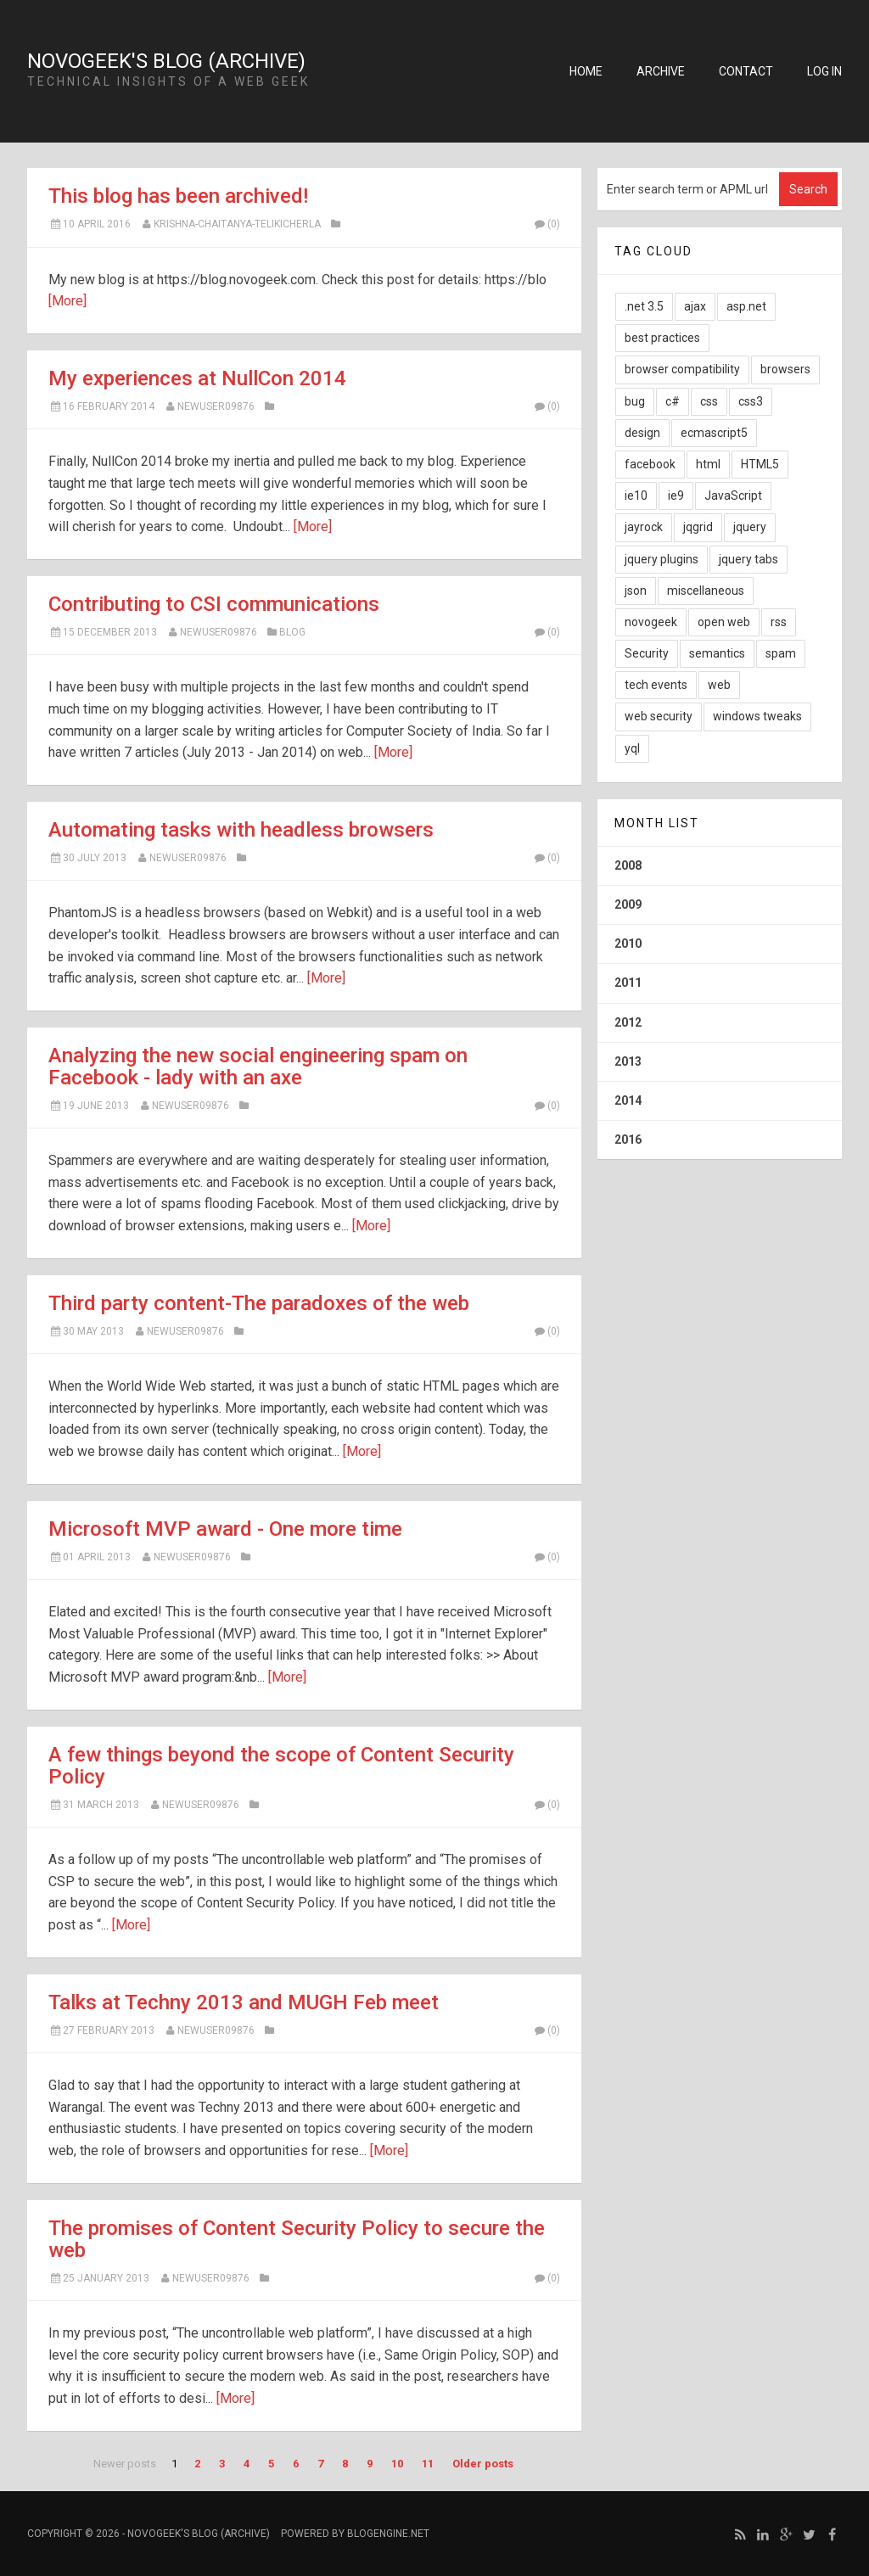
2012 (628, 1022)
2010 (628, 943)
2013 (628, 1061)
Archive (660, 71)
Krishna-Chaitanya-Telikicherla (237, 224)
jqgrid (698, 527)
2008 (628, 865)
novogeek (651, 622)
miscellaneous (705, 590)
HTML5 (760, 464)
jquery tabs (748, 559)
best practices (662, 337)
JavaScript (733, 495)
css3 (750, 401)
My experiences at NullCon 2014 (197, 378)
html (708, 464)
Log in (824, 71)
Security (647, 653)
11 (428, 2463)
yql (632, 748)
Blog (292, 632)
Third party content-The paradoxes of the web (258, 1303)
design (642, 433)
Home (586, 71)
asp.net (746, 306)
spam (780, 653)
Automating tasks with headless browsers (241, 830)
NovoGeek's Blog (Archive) (166, 61)
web (719, 685)
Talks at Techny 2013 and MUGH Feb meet (243, 2002)
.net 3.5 (644, 306)
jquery (749, 527)
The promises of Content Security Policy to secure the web (296, 2239)
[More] (67, 301)
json (636, 590)
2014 (628, 1100)
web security (658, 716)
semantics (717, 653)
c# (672, 401)
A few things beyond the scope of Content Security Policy (281, 1766)
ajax (695, 306)
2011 (628, 982)
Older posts (482, 2463)
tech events (656, 685)
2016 (628, 1139)
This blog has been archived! (178, 196)
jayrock (644, 527)
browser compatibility (682, 369)
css (709, 401)
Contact (746, 71)
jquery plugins (661, 559)
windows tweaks (757, 716)
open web (724, 622)
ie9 (676, 495)
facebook (650, 464)
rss (779, 622)
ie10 (636, 495)
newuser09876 (216, 406)
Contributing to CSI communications (213, 604)
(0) (546, 224)
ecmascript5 (714, 433)
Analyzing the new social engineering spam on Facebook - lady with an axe (258, 1066)
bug (635, 401)
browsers (785, 369)
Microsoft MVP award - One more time (225, 1529)
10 (397, 2463)
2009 (628, 904)
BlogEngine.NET (388, 2534)
